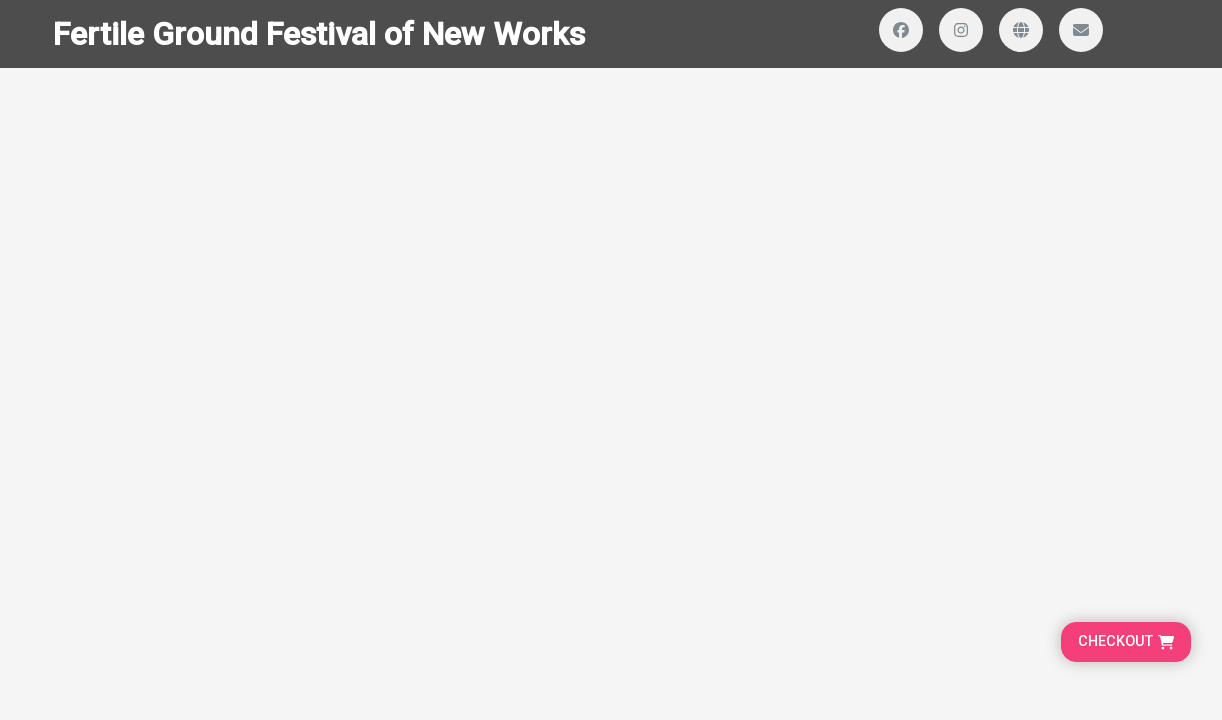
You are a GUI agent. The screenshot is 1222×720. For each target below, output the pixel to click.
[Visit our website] (1021, 30)
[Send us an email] (1081, 30)
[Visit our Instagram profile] (961, 30)
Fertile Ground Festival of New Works (319, 34)
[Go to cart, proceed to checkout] (1126, 642)
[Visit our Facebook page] (901, 30)
